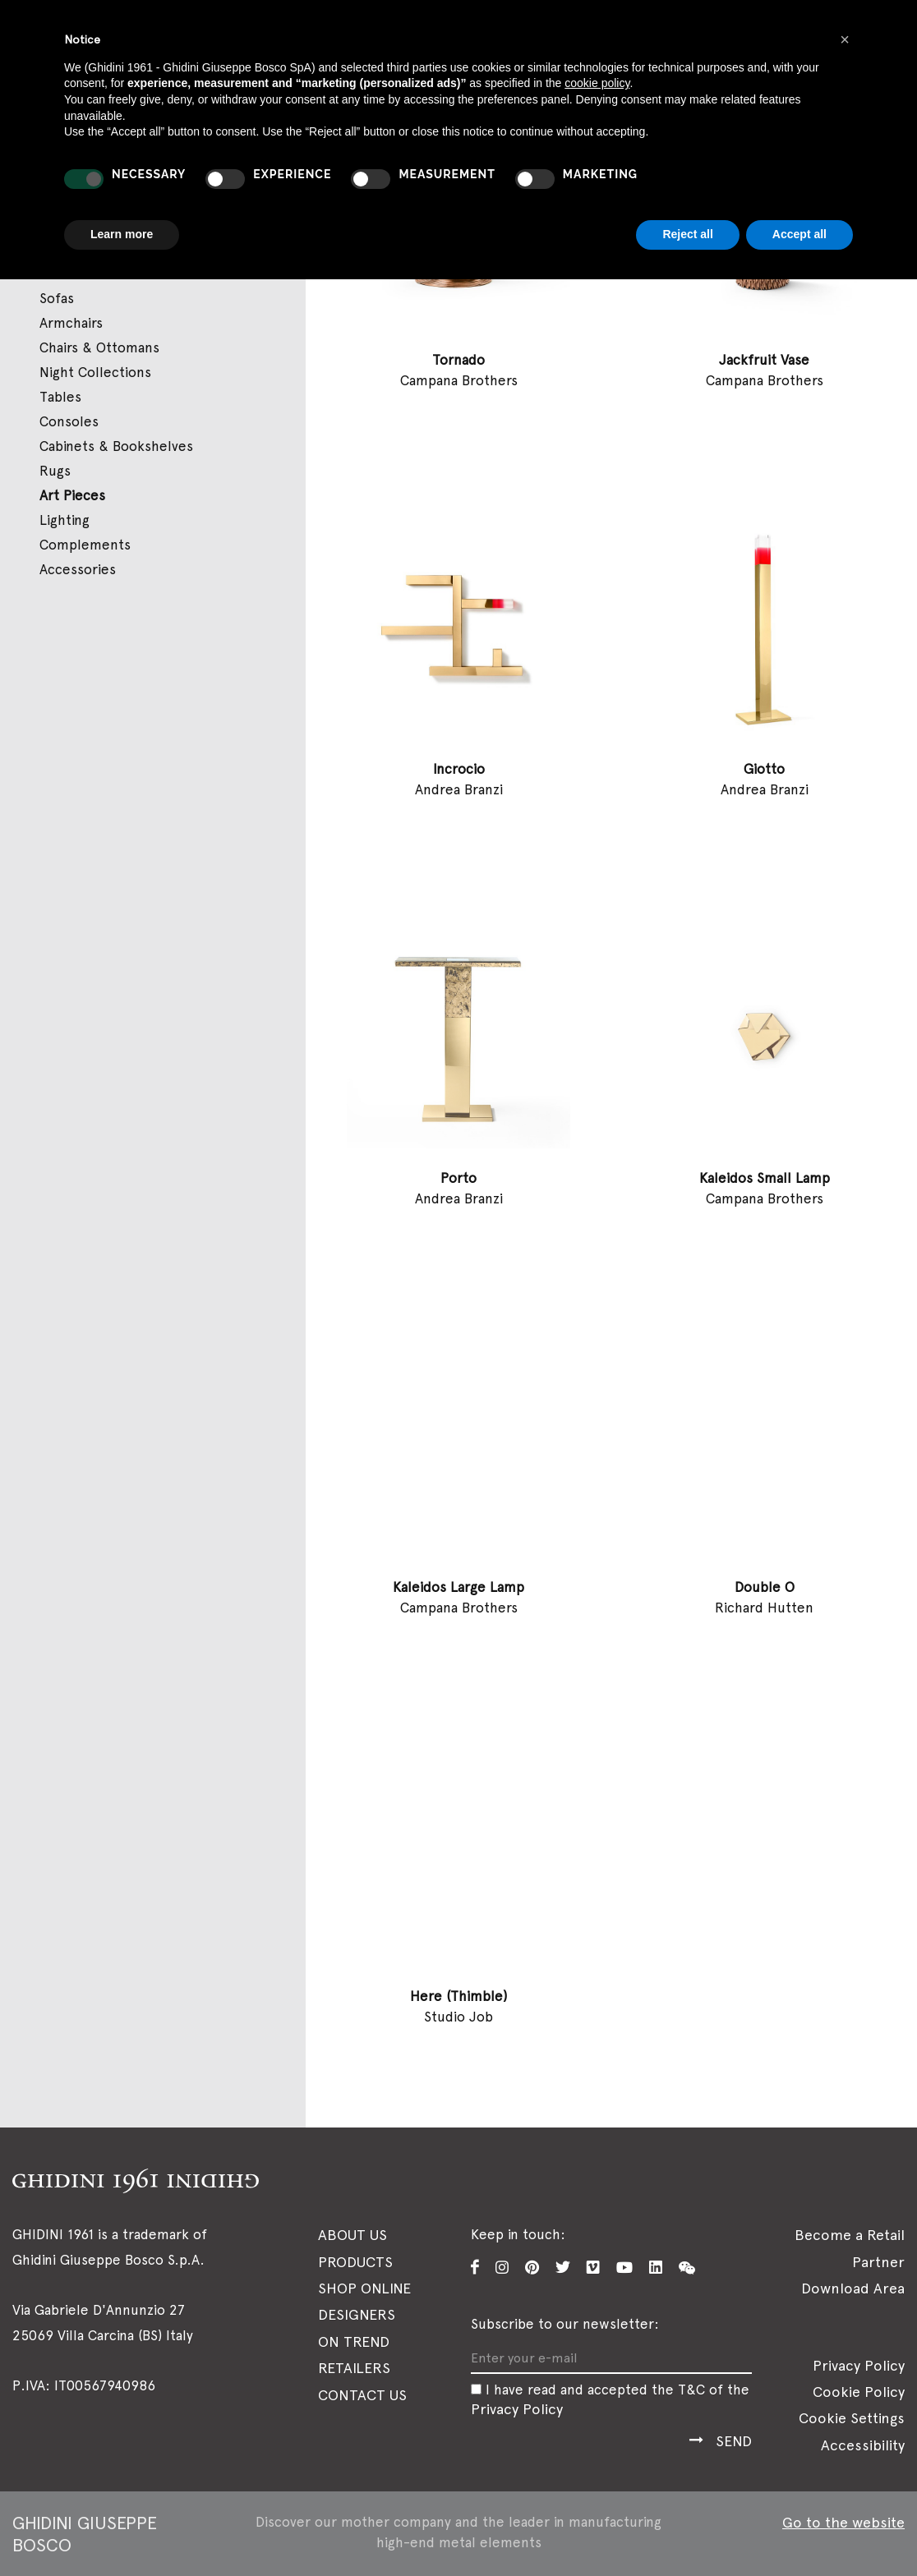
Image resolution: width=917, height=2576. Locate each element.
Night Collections (95, 372)
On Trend (353, 2341)
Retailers (354, 2367)
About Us (352, 2234)
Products (355, 2261)
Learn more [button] (121, 234)
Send (734, 2441)
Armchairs (71, 323)
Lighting (64, 520)
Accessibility (863, 2445)
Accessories (77, 569)
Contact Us (362, 2394)
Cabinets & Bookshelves (116, 446)
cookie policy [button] (596, 83)
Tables (60, 397)
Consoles (69, 421)
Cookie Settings (852, 2417)
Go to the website (843, 2522)
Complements (85, 544)
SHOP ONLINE (364, 2288)
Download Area (853, 2288)
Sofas (56, 298)
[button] (845, 39)
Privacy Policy (517, 2408)
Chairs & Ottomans (99, 347)
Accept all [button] (799, 234)
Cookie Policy (859, 2391)
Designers (356, 2314)
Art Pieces (72, 495)
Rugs (55, 470)
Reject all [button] (687, 234)
